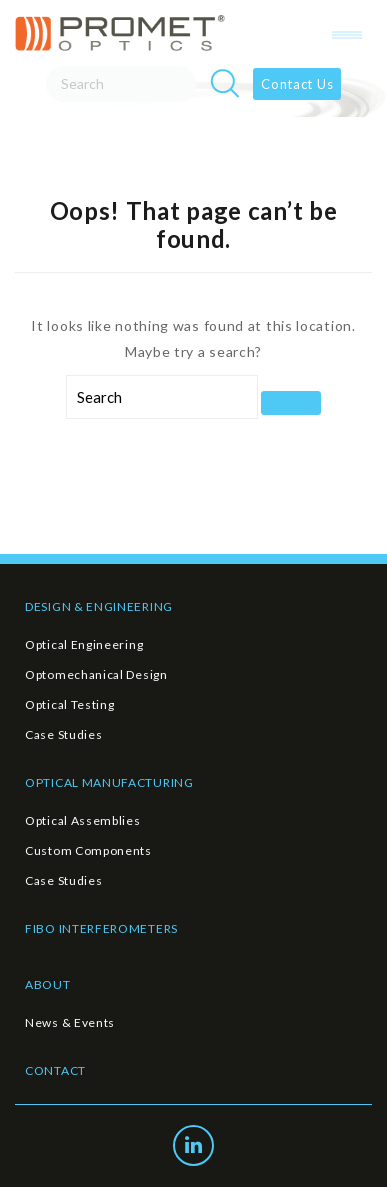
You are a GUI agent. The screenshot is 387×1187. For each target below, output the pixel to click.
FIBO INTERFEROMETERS (101, 928)
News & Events (70, 1022)
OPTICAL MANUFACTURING (109, 782)
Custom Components (88, 850)
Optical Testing (70, 704)
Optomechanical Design (96, 674)
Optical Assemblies (83, 820)
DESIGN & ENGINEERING (99, 606)
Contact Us (297, 84)
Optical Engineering (84, 644)
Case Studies (63, 734)
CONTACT (55, 1070)
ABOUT (48, 984)
